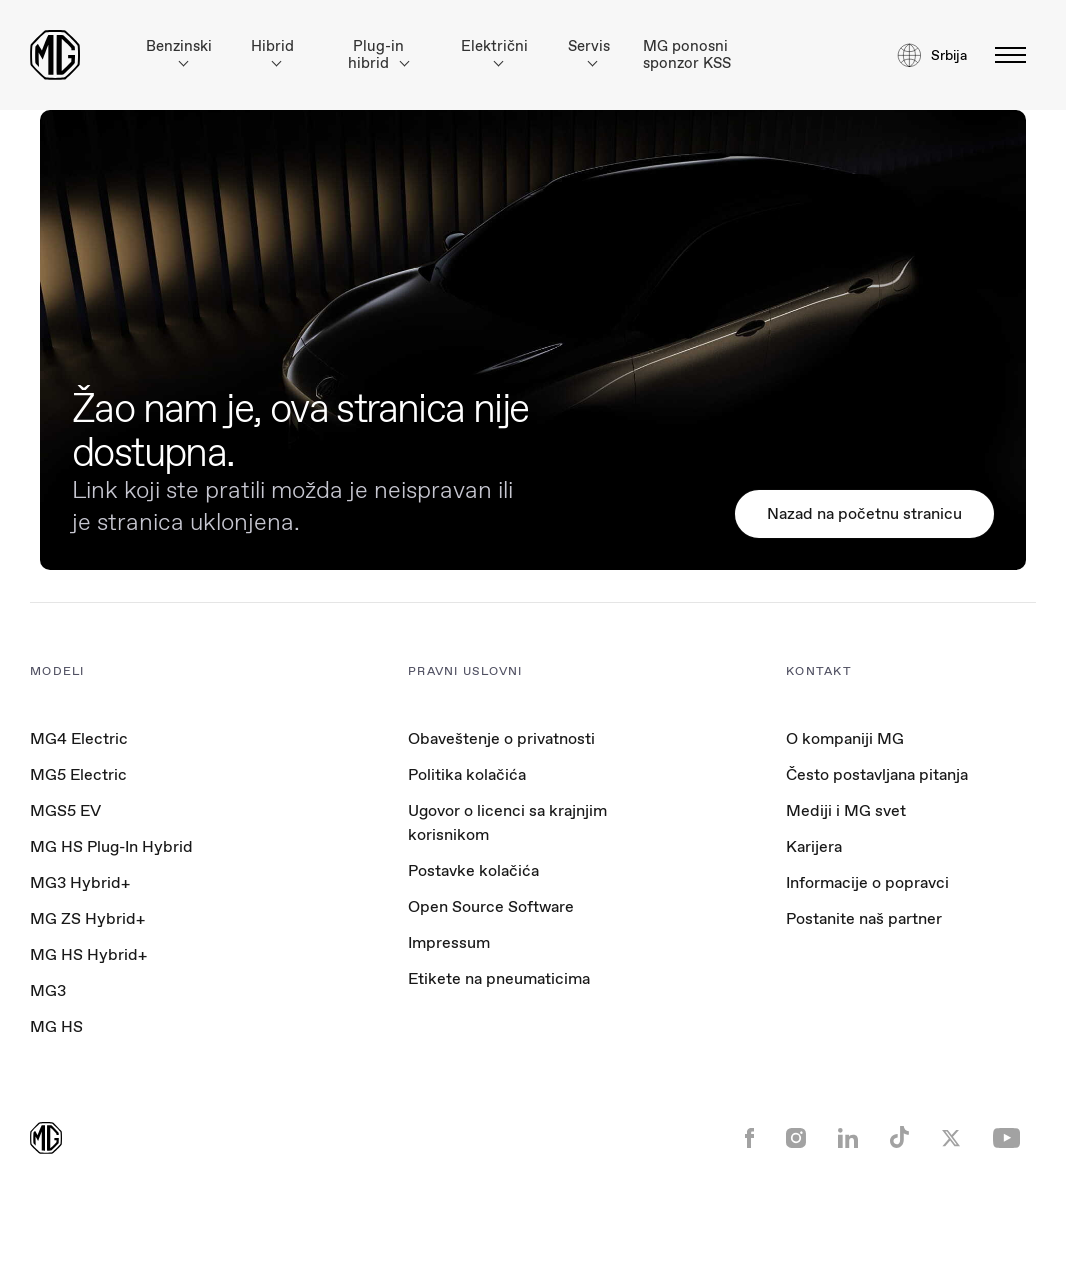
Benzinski (179, 51)
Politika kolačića (467, 774)
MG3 (48, 990)
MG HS (56, 1026)
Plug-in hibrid (378, 55)
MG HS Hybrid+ (88, 954)
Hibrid (272, 51)
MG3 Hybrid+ (80, 882)
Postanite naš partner (864, 918)
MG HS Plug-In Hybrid (111, 846)
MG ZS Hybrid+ (87, 918)
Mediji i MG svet (846, 810)
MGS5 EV (65, 810)
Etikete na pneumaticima (499, 978)
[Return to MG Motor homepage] (55, 55)
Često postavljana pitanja (877, 774)
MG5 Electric (78, 774)
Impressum (449, 942)
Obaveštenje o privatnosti (501, 738)
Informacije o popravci (867, 882)
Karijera (814, 846)
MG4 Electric (79, 738)
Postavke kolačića (473, 871)
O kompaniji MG (845, 738)
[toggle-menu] (1004, 55)
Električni (494, 51)
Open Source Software (491, 906)
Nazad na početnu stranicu (864, 513)
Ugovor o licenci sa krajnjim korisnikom (507, 822)
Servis (589, 51)
